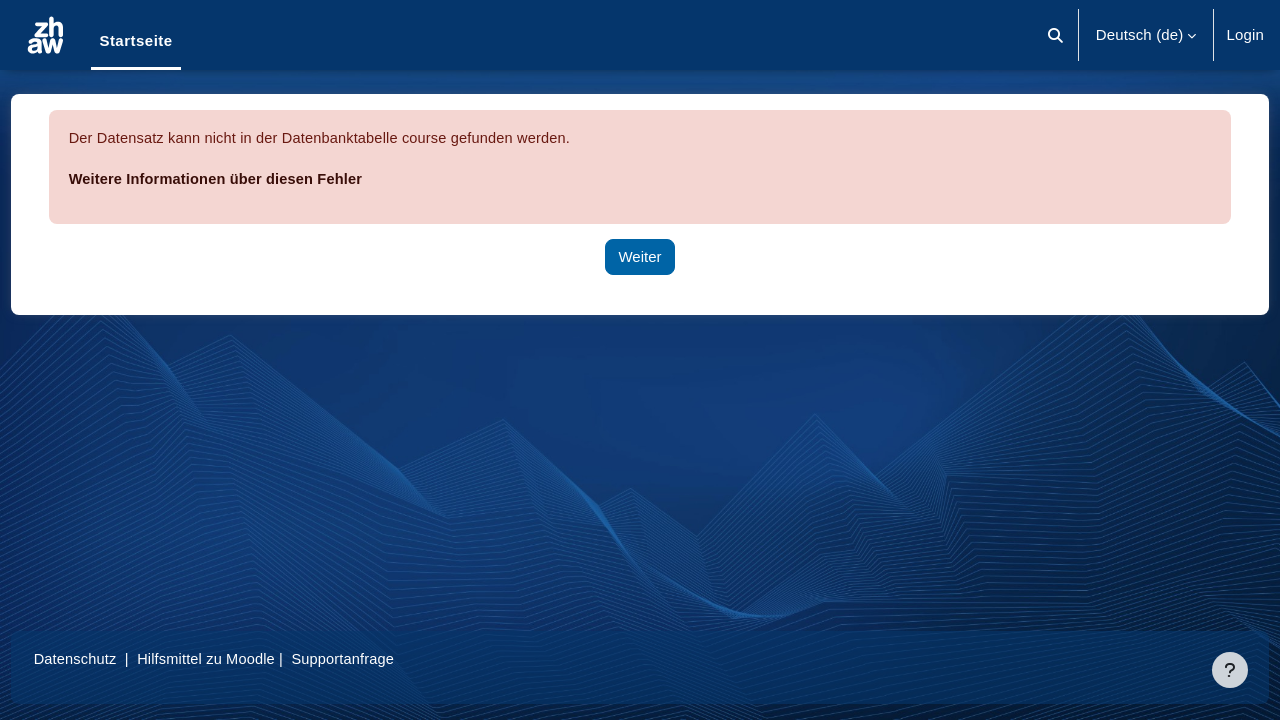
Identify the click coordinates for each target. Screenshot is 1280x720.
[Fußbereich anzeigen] (1230, 670)
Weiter (639, 256)
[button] (1055, 35)
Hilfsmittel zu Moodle (249, 658)
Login (1245, 34)
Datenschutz (113, 658)
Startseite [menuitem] (135, 40)
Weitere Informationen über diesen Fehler (257, 178)
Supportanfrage (389, 658)
